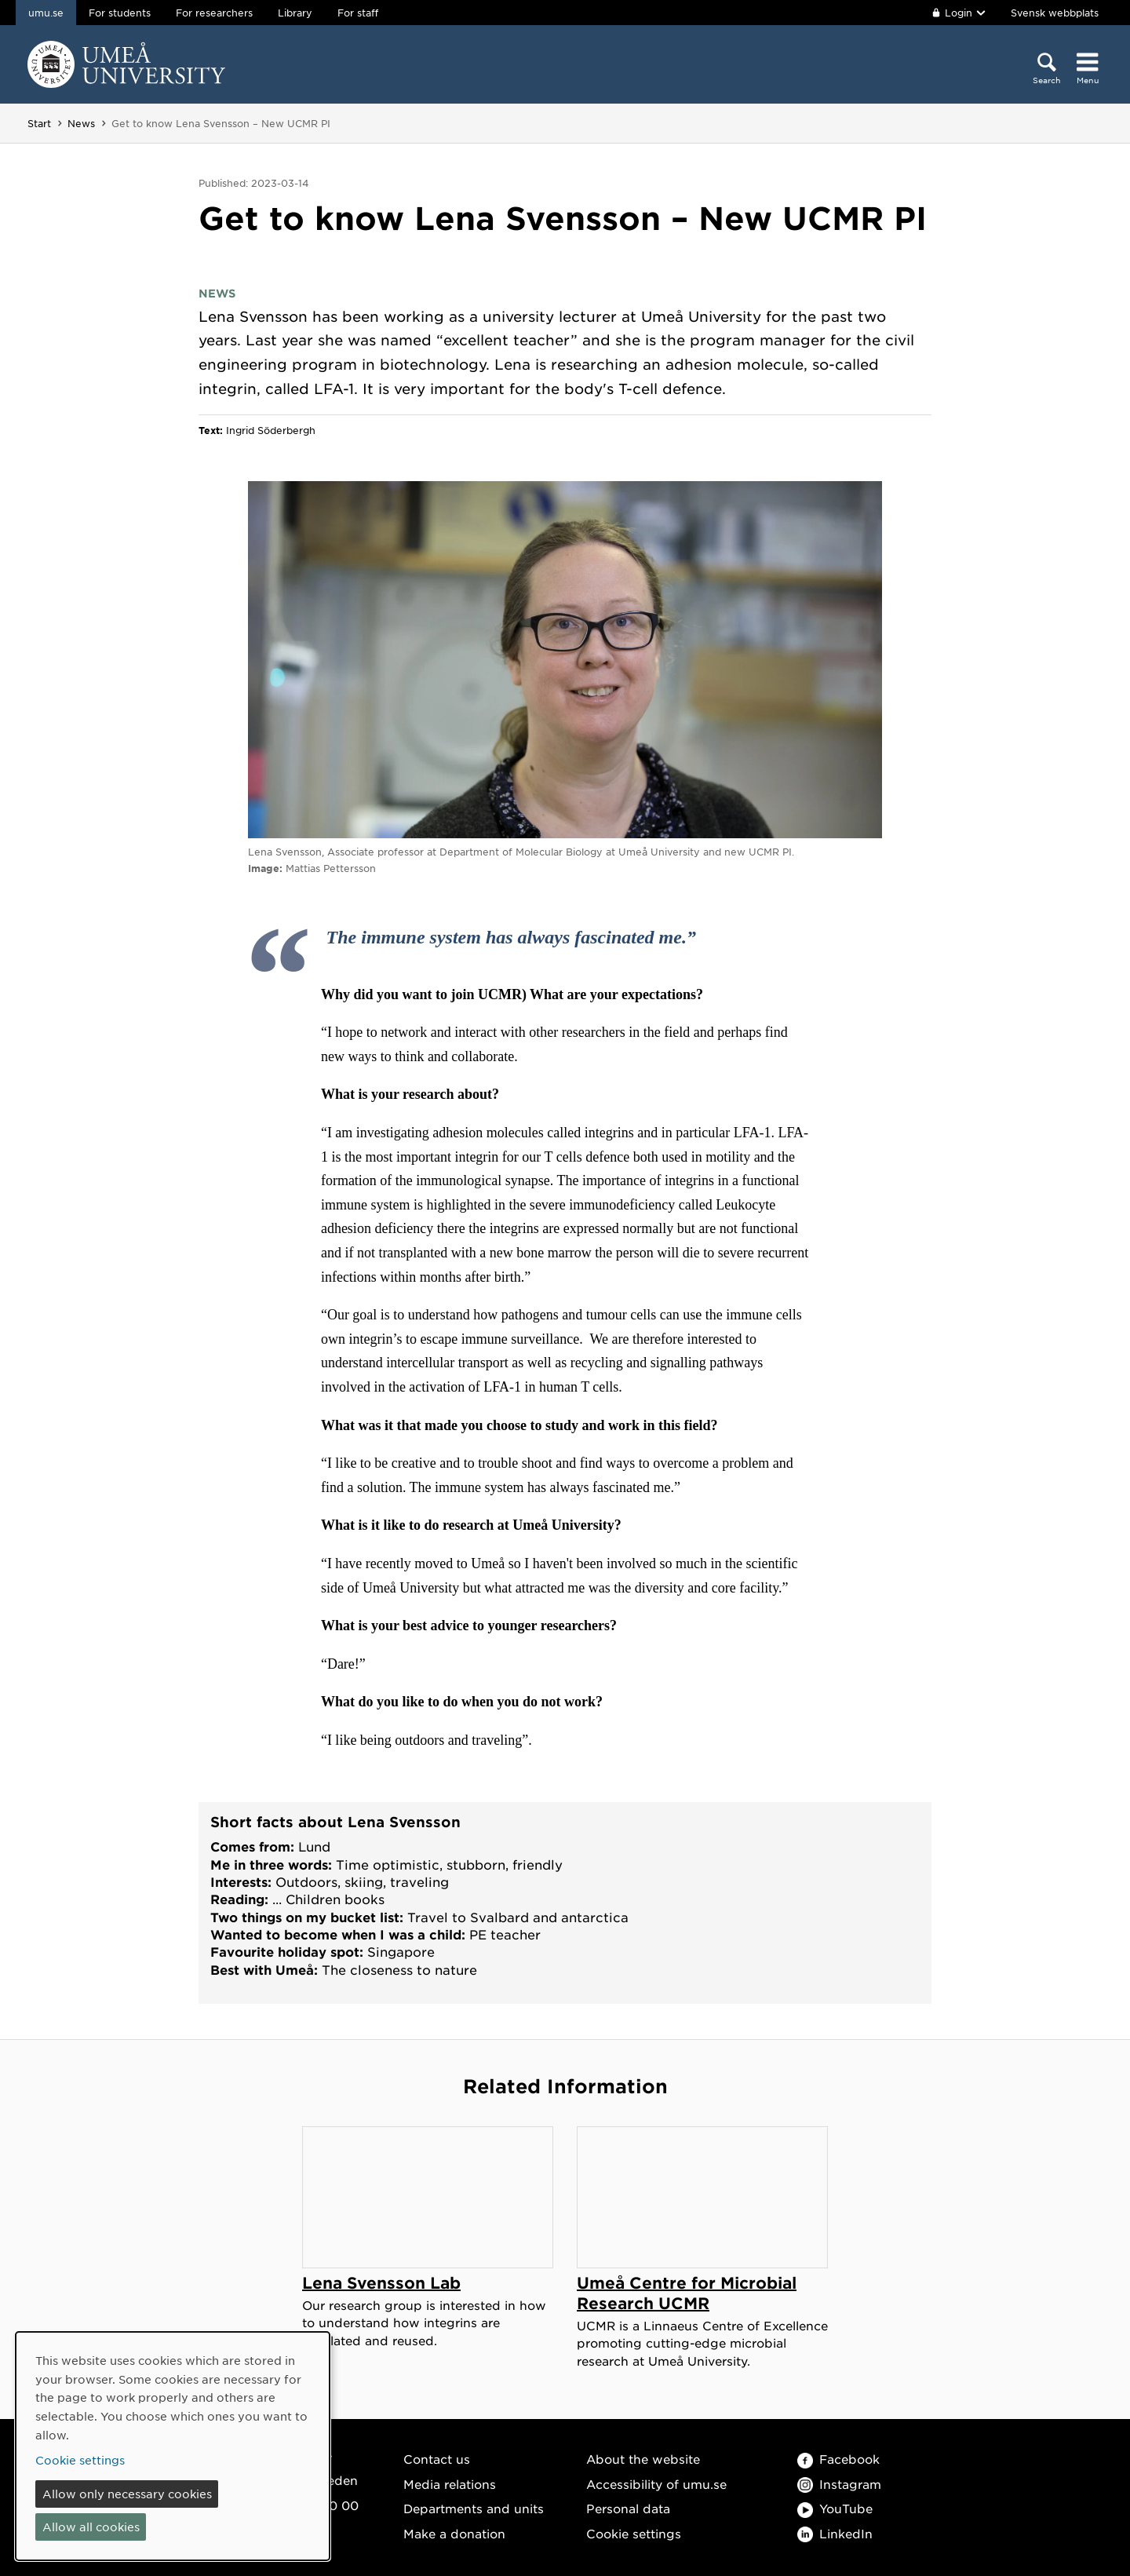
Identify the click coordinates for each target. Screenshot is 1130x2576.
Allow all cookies (91, 2526)
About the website (643, 2458)
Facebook (838, 2458)
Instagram (839, 2483)
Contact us (436, 2458)
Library (295, 12)
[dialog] (173, 2446)
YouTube (835, 2508)
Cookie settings (633, 2533)
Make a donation (454, 2533)
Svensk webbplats (1055, 12)
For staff (357, 12)
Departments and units (473, 2508)
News (81, 123)
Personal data (628, 2508)
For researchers (214, 12)
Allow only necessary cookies (127, 2494)
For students (120, 12)
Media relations (449, 2483)
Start (39, 123)
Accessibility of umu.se (656, 2483)
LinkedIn (835, 2533)
